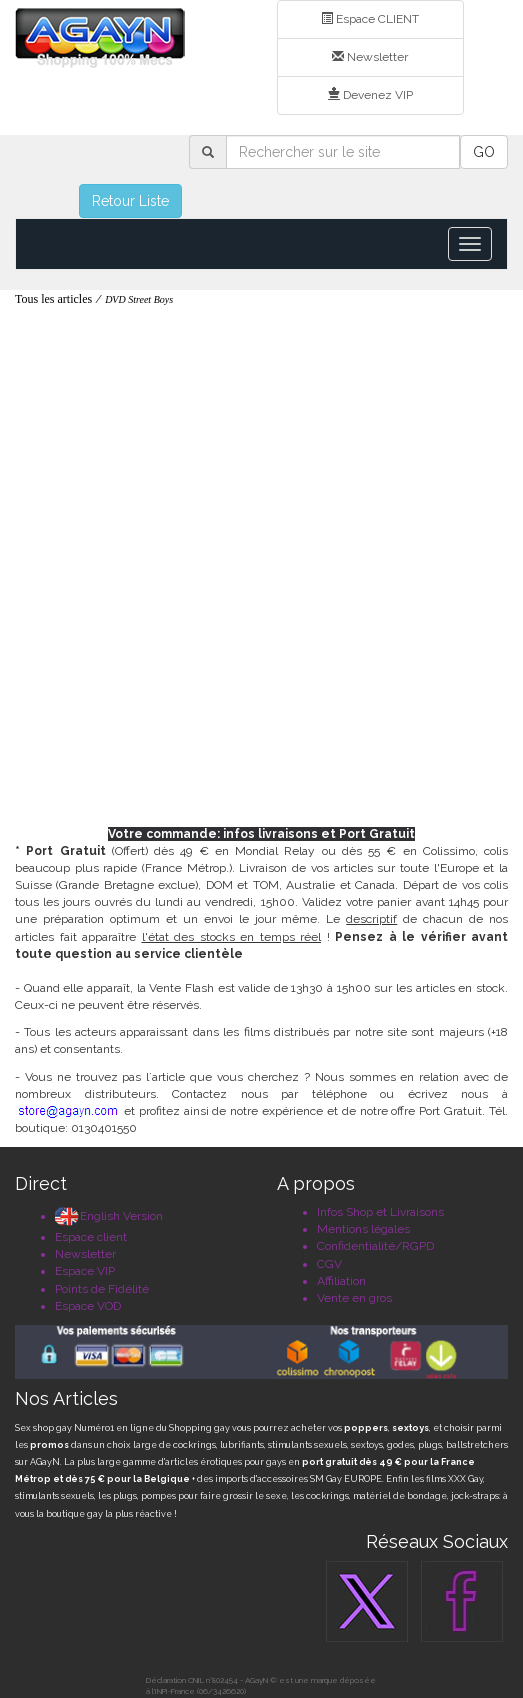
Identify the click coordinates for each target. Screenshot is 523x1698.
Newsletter (370, 57)
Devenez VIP (370, 95)
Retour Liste (130, 201)
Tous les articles (53, 299)
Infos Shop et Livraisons (380, 1212)
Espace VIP (85, 1271)
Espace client (91, 1237)
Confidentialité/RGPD (375, 1246)
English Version (109, 1216)
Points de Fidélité (102, 1289)
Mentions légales (363, 1229)
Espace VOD (88, 1306)
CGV (329, 1264)
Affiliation (341, 1281)
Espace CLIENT (370, 19)
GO (484, 152)
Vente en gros (354, 1298)
